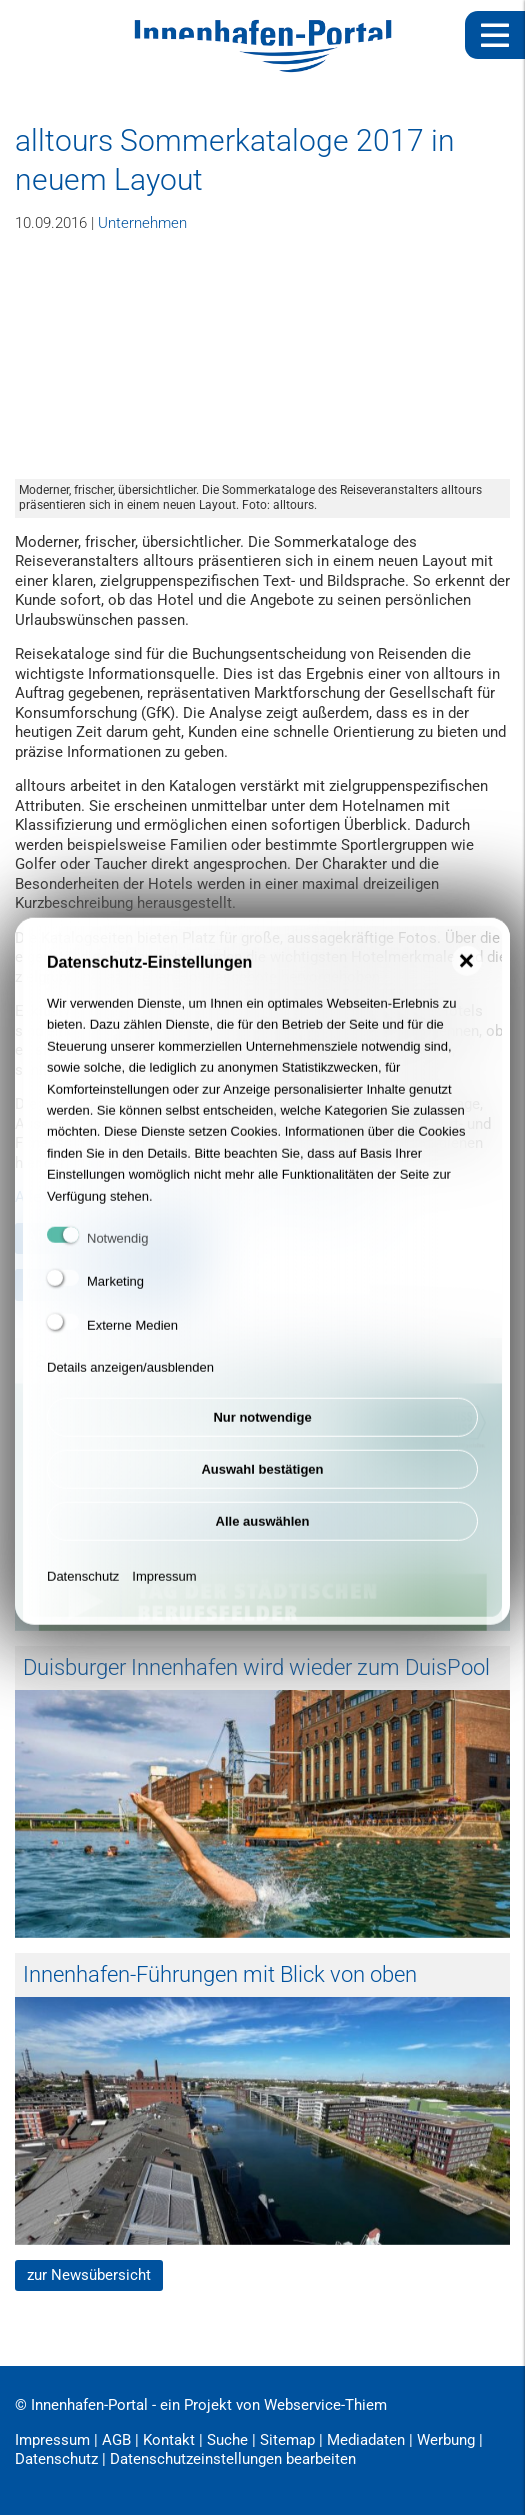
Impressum (164, 1585)
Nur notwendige (262, 1426)
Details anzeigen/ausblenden (130, 1376)
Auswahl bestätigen (262, 1478)
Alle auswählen (263, 1530)
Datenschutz (83, 1585)
